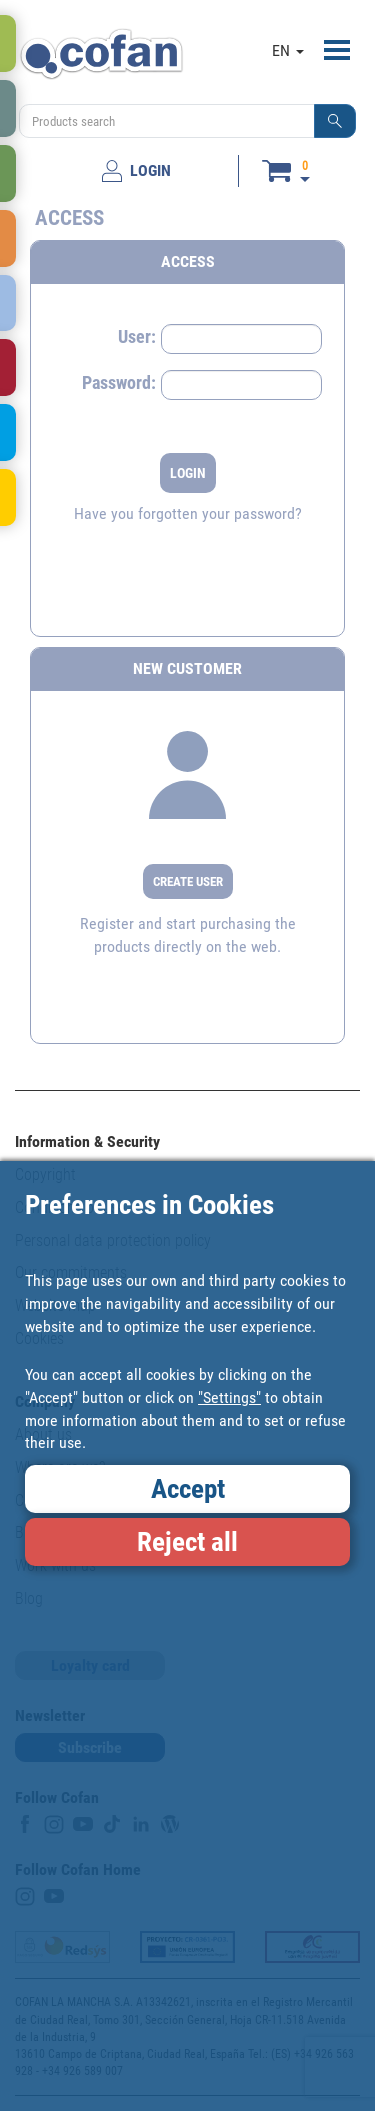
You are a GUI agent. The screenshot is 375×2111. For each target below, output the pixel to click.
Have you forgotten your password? (188, 513)
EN (288, 50)
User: (137, 336)
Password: (119, 382)
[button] (335, 121)
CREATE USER (188, 881)
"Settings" (229, 1397)
